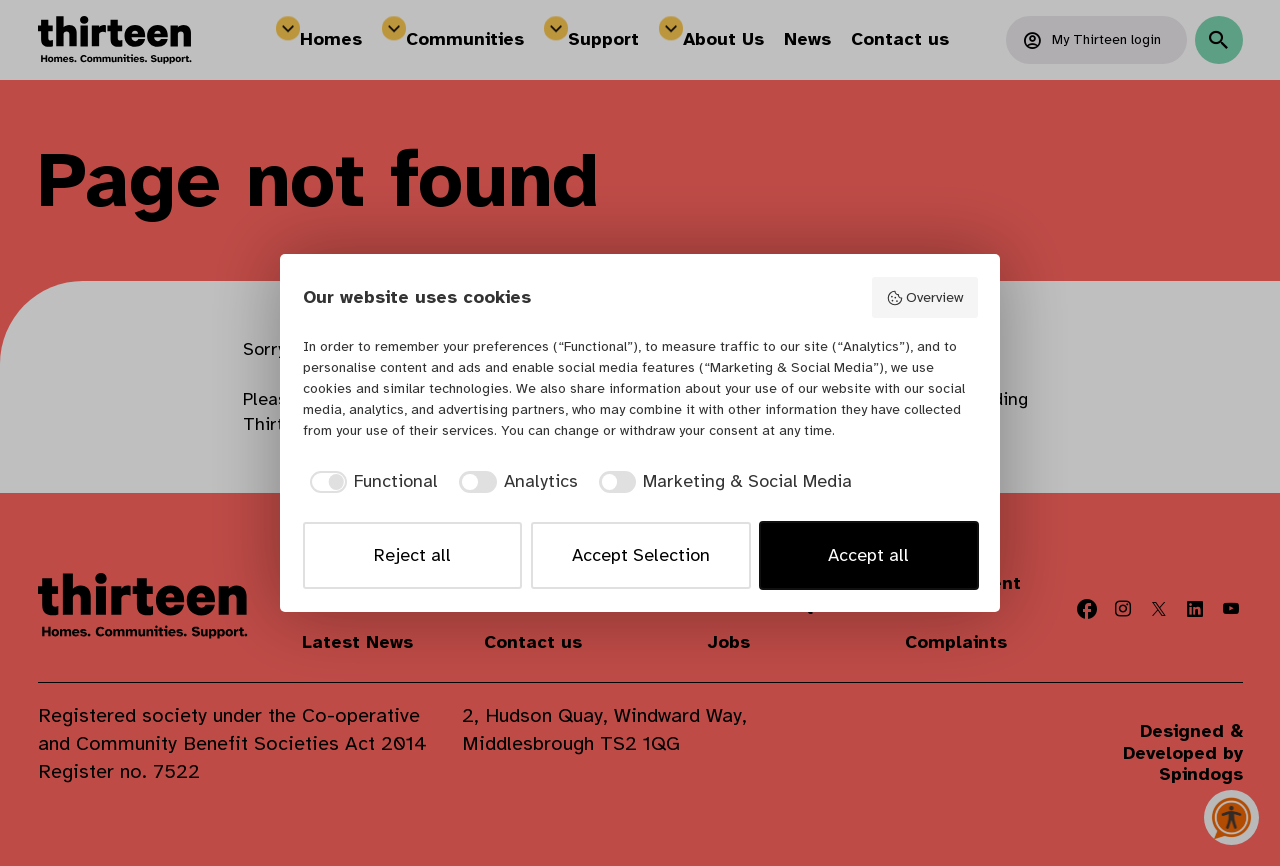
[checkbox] (371, 481)
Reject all (412, 555)
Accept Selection (641, 555)
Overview (924, 297)
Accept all (868, 555)
